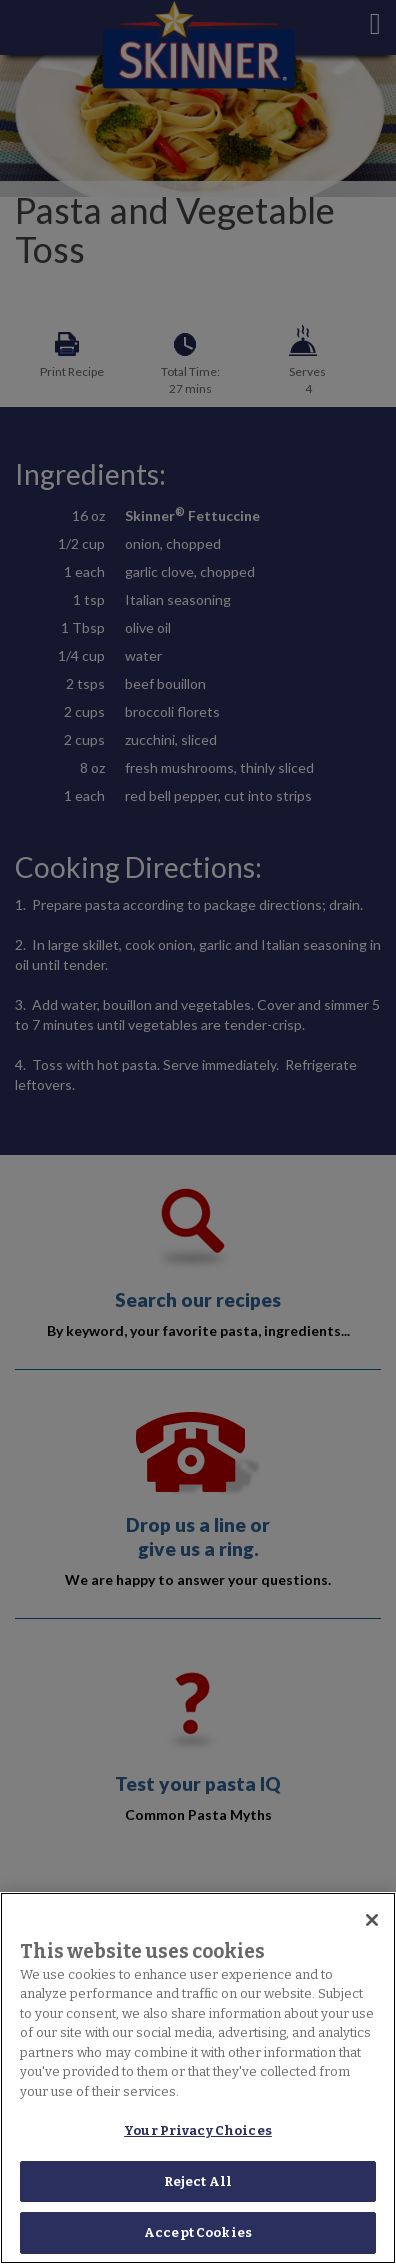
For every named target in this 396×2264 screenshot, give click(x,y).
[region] (198, 2078)
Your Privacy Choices (198, 2130)
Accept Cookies (198, 2232)
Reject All (198, 2181)
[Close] (372, 1920)
